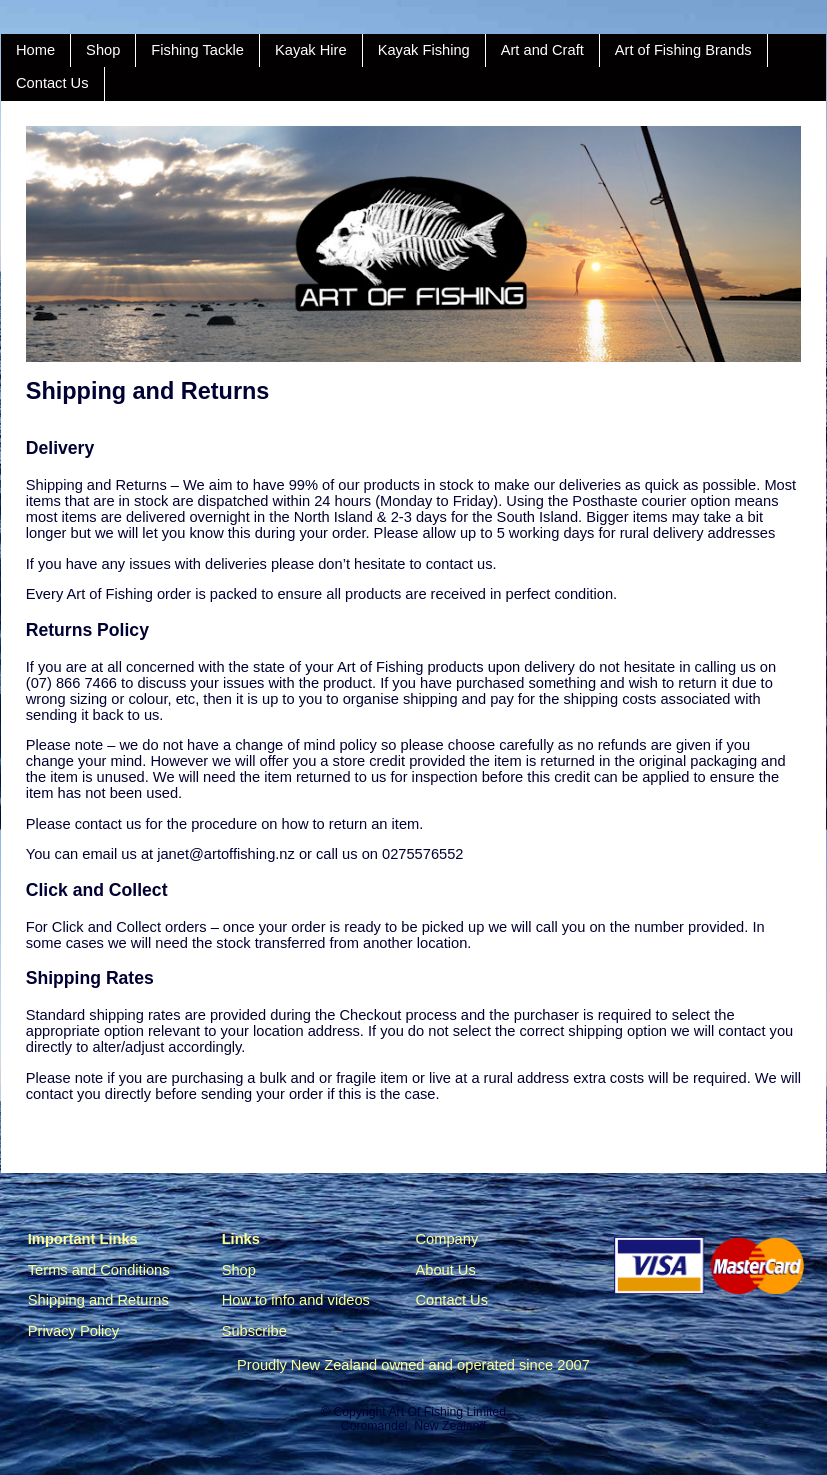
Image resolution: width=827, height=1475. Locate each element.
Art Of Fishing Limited (446, 1412)
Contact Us (52, 83)
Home (35, 50)
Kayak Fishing (424, 50)
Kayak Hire (311, 50)
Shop (103, 50)
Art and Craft (542, 50)
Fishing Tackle (197, 50)
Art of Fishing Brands (683, 50)
